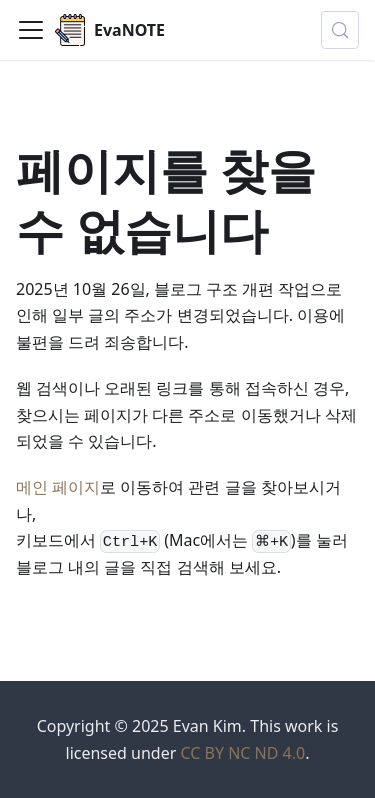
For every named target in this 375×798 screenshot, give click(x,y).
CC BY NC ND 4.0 (242, 753)
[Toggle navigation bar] (31, 30)
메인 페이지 (58, 487)
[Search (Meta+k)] (340, 30)
